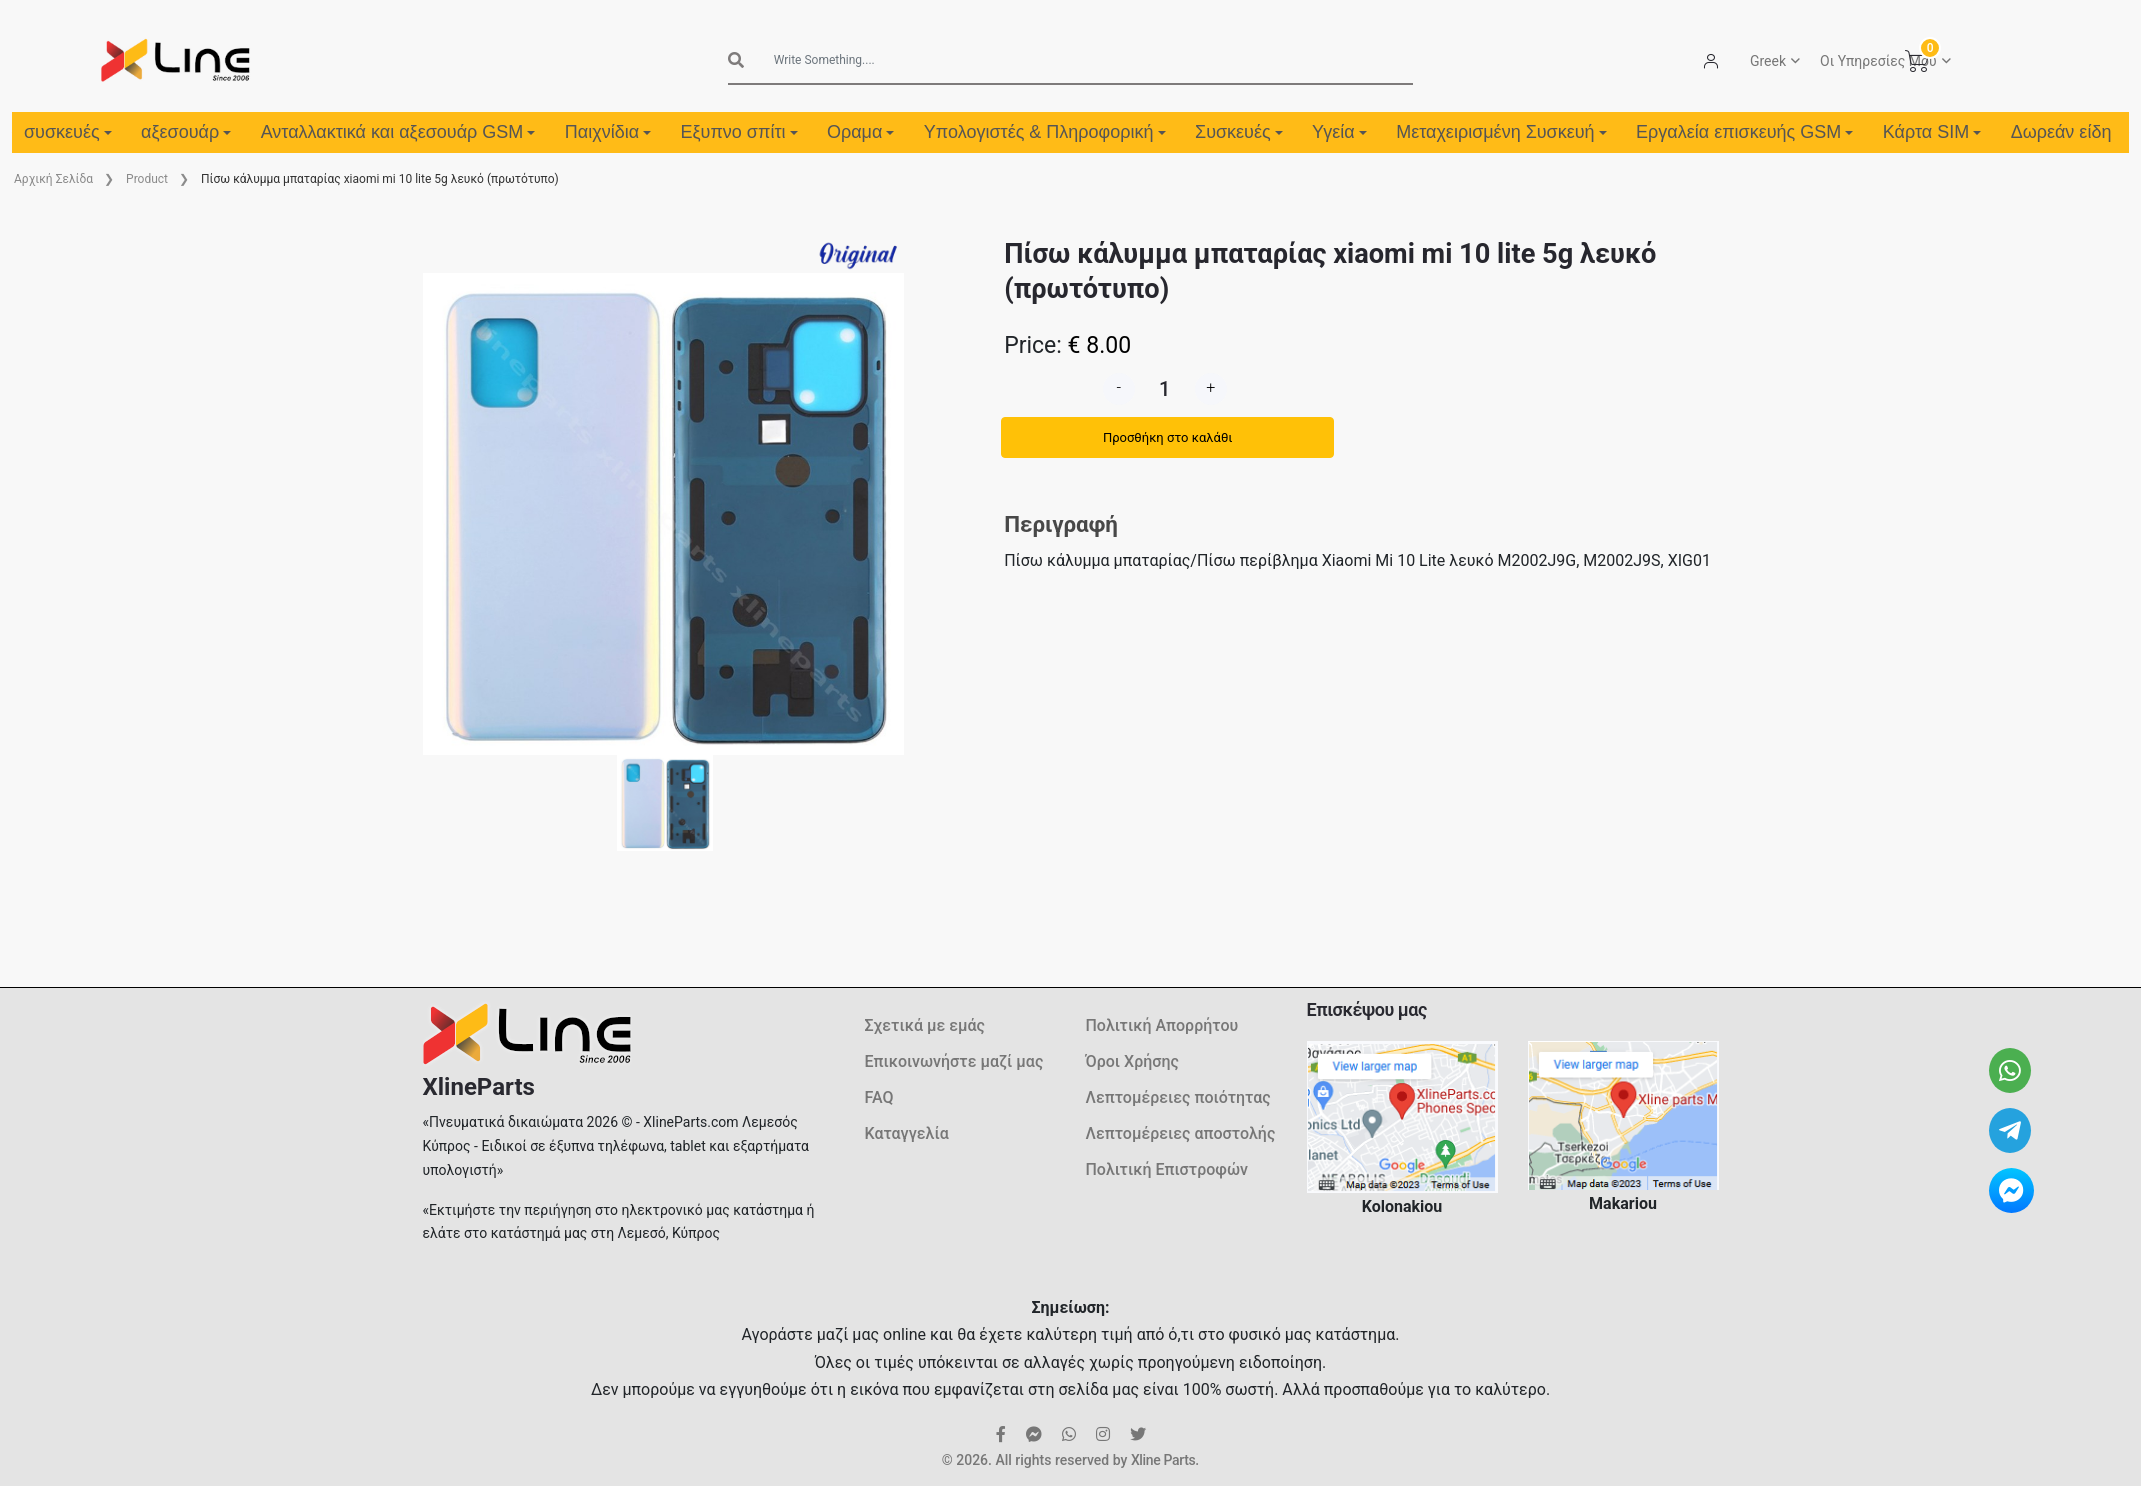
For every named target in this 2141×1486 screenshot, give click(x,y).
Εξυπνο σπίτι (739, 132)
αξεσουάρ (186, 132)
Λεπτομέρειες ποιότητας (1178, 1097)
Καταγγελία (907, 1133)
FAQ (879, 1097)
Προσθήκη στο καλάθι (1168, 437)
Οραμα (860, 132)
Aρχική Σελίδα (53, 179)
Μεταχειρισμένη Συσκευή (1501, 132)
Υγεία (1339, 132)
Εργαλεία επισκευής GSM (1744, 132)
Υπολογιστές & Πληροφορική (1045, 132)
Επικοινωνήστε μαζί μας (954, 1061)
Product (147, 179)
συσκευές (68, 132)
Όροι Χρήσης (1132, 1061)
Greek (1768, 61)
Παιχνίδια (608, 132)
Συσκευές (1239, 132)
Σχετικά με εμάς (925, 1025)
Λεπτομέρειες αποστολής (1181, 1133)
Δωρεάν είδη (2061, 132)
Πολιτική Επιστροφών (1167, 1169)
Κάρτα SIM (1932, 132)
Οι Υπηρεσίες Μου (1878, 61)
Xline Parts (1163, 1460)
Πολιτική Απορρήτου (1162, 1025)
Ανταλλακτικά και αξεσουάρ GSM (398, 132)
